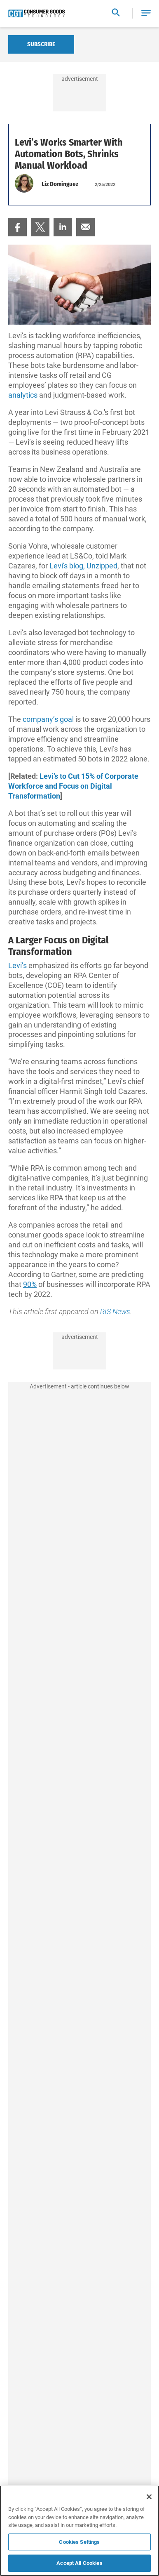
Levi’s (17, 965)
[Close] (149, 2497)
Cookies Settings (79, 2542)
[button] (146, 13)
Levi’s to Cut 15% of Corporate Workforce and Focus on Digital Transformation (73, 786)
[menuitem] (17, 227)
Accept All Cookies (79, 2563)
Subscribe (41, 44)
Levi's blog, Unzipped (83, 565)
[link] (17, 227)
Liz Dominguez (60, 184)
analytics (22, 395)
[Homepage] (36, 13)
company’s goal (48, 719)
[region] (79, 2530)
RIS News (115, 1311)
